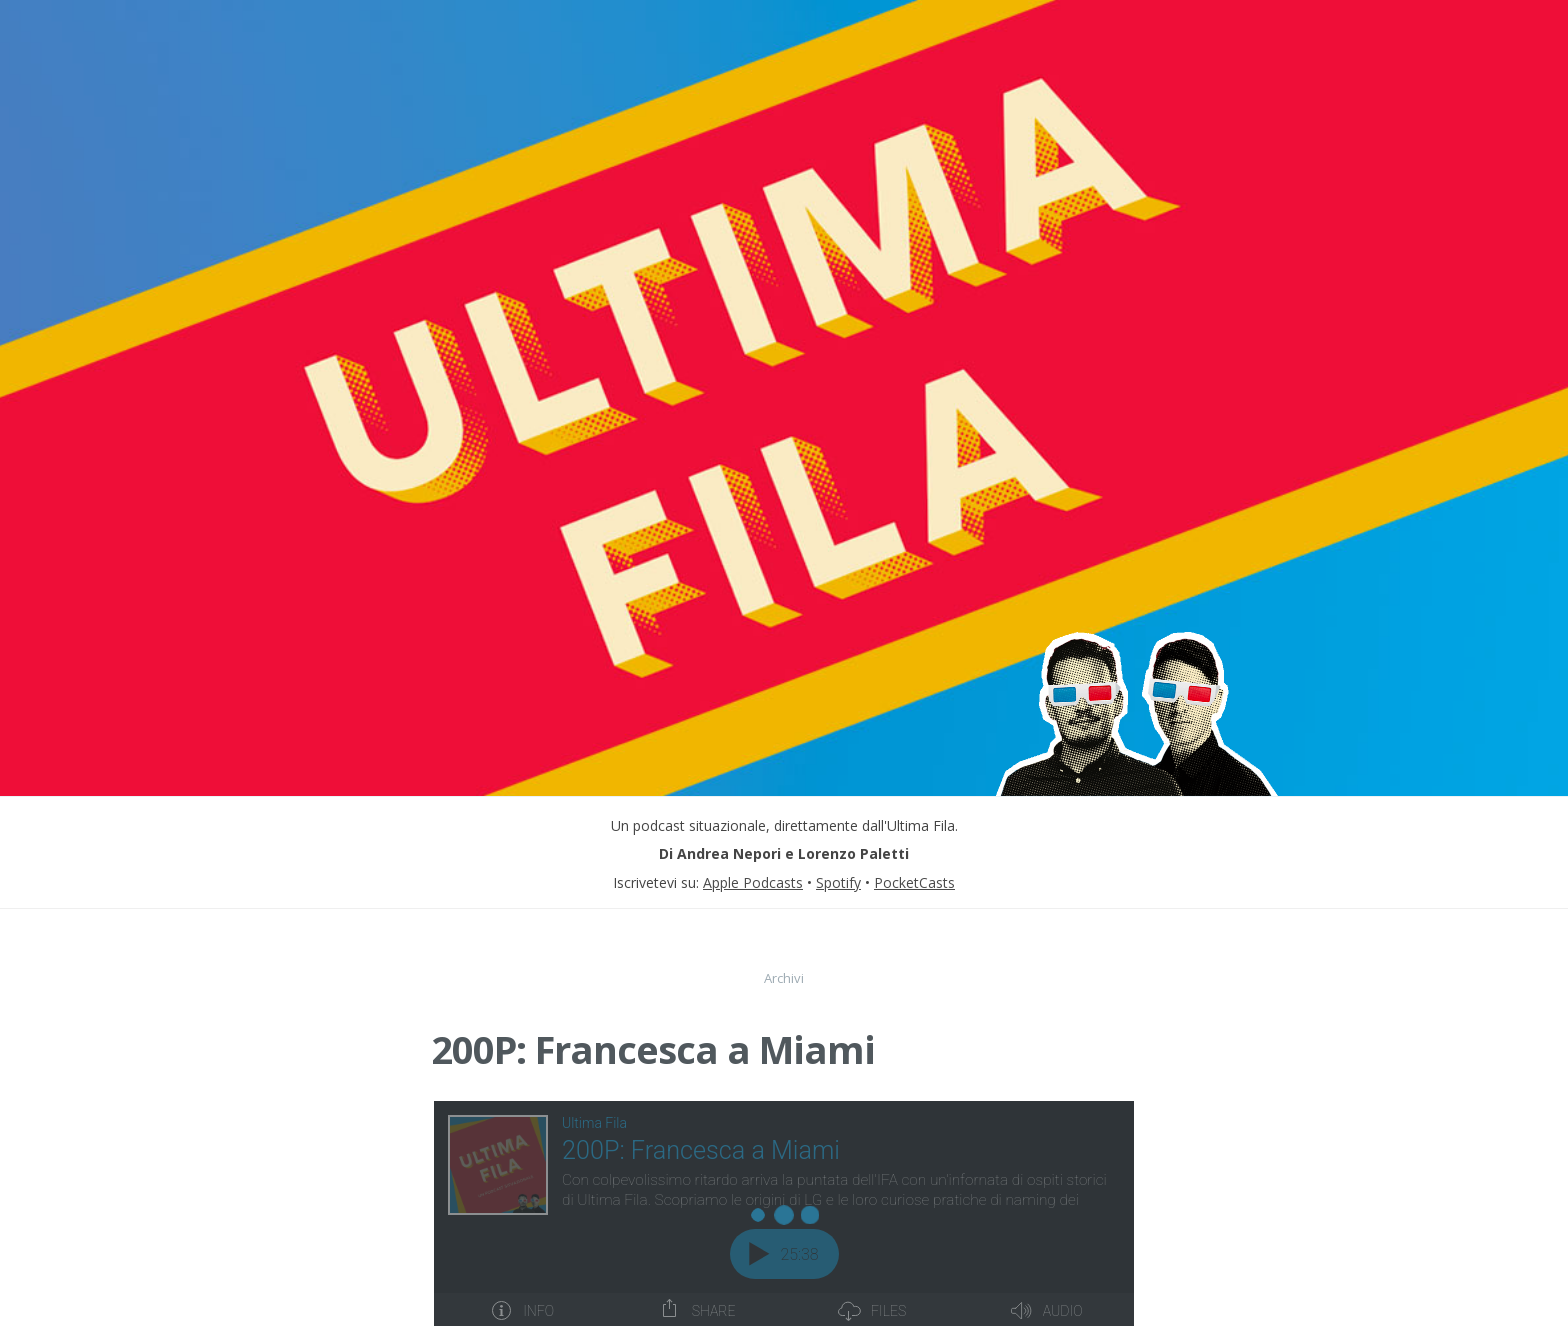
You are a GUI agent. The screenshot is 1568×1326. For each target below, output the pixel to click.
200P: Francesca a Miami (653, 1049)
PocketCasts (914, 882)
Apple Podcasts (753, 882)
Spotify (838, 882)
